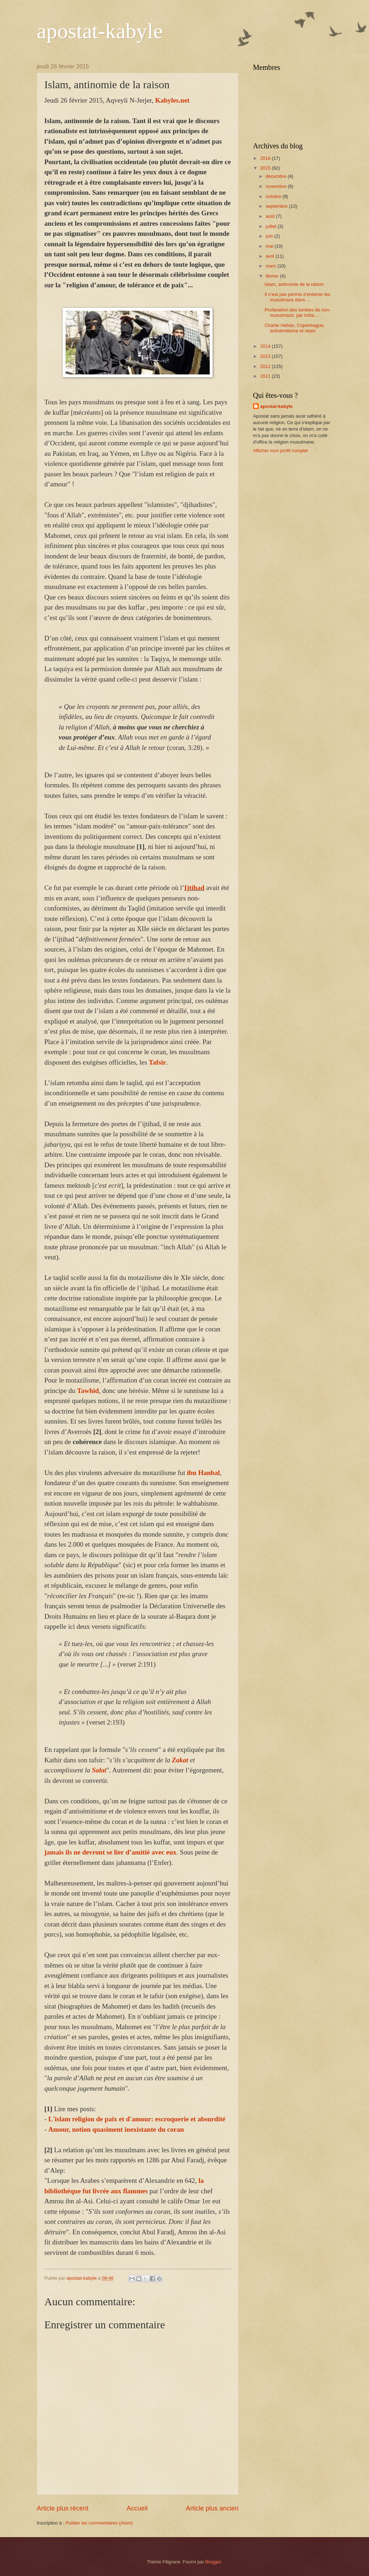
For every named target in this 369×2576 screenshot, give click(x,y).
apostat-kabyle (100, 31)
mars (271, 266)
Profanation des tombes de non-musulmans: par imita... (297, 312)
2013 (266, 356)
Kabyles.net (172, 100)
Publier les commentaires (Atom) (99, 2523)
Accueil (136, 2508)
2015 (266, 168)
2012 (266, 366)
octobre (274, 196)
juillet (271, 226)
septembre (277, 206)
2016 (266, 158)
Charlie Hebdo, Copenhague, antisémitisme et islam (294, 328)
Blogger (213, 2561)
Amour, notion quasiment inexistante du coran (116, 2129)
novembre (277, 186)
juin (270, 236)
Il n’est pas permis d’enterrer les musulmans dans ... (297, 297)
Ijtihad (194, 887)
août (271, 216)
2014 (266, 346)
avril (270, 256)
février (273, 276)
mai (270, 246)
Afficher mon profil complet (280, 450)
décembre (277, 176)
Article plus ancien (212, 2508)
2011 (266, 376)
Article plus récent (62, 2508)
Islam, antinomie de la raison (294, 284)
